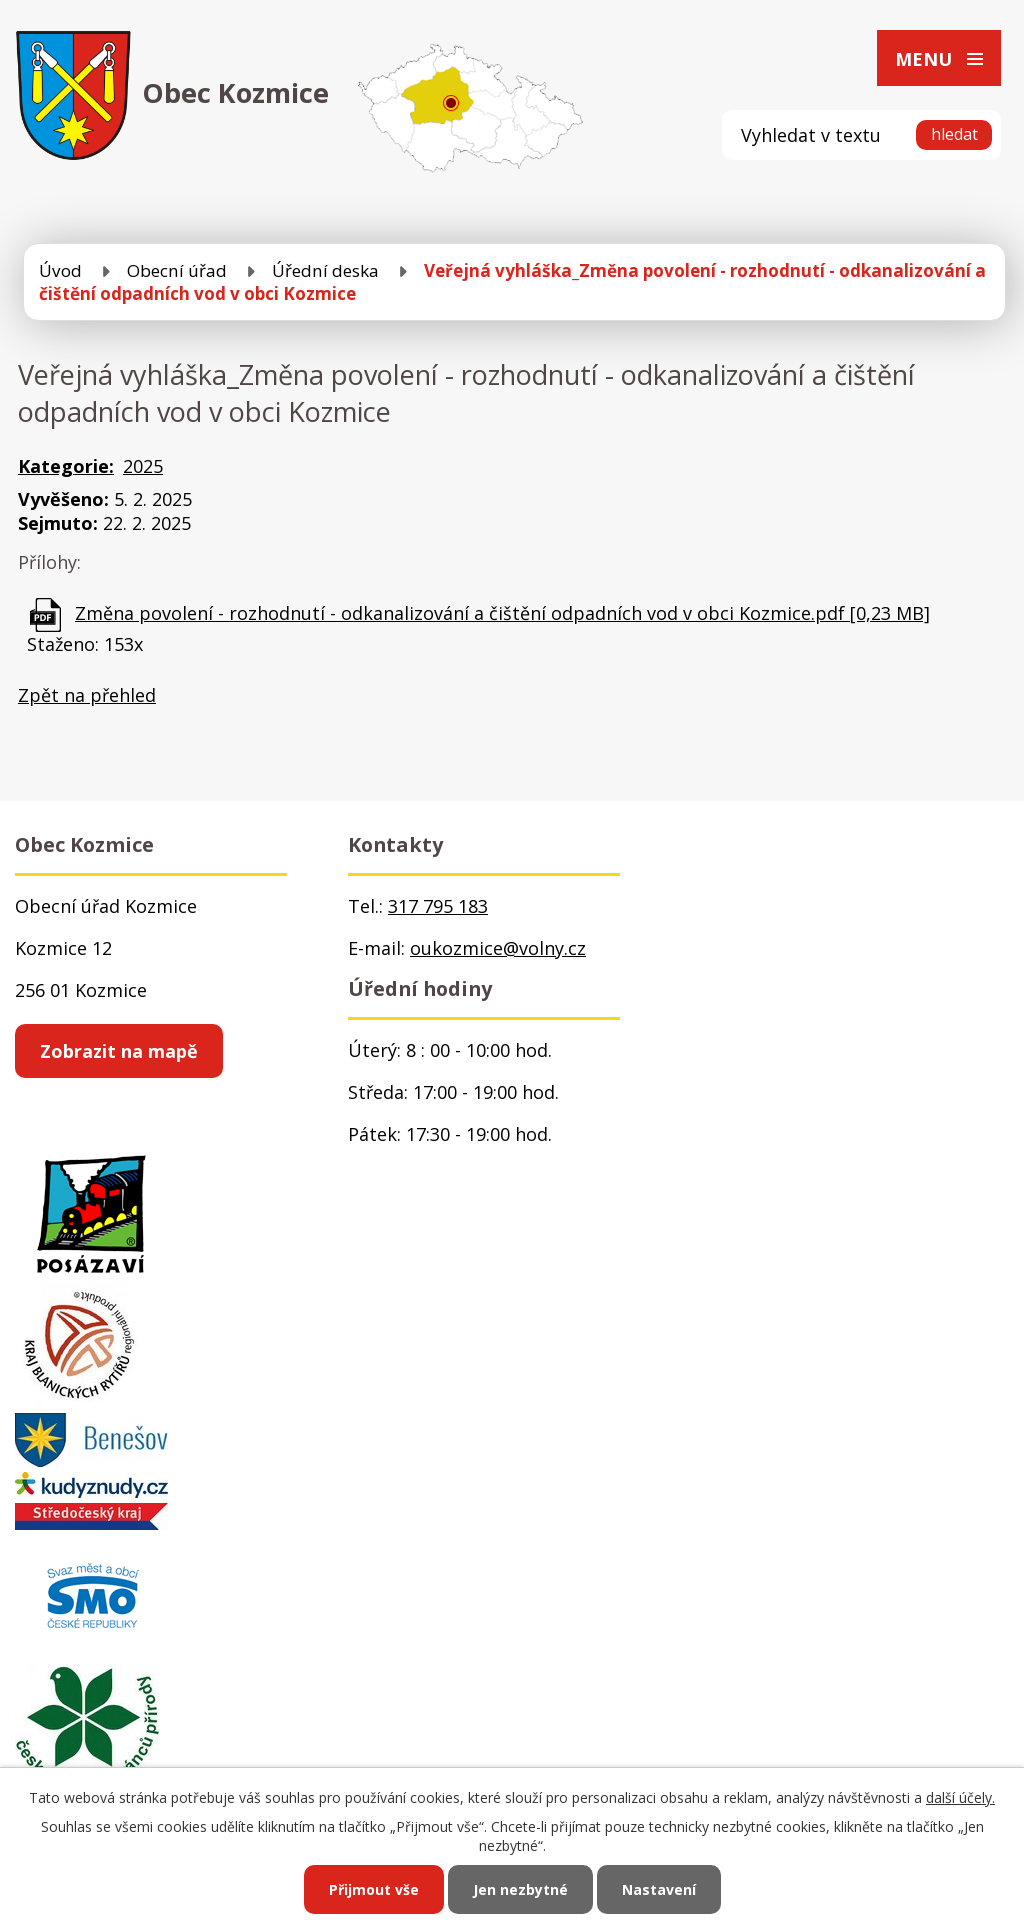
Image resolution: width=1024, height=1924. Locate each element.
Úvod (60, 270)
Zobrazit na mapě (119, 1051)
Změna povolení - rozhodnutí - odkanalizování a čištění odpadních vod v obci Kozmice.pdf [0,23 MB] (502, 613)
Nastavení (659, 1889)
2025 (143, 466)
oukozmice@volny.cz (498, 948)
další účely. (960, 1797)
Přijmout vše (374, 1889)
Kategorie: (66, 466)
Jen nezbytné (520, 1889)
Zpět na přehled (87, 695)
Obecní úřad (177, 270)
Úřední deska (325, 270)
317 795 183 (438, 906)
